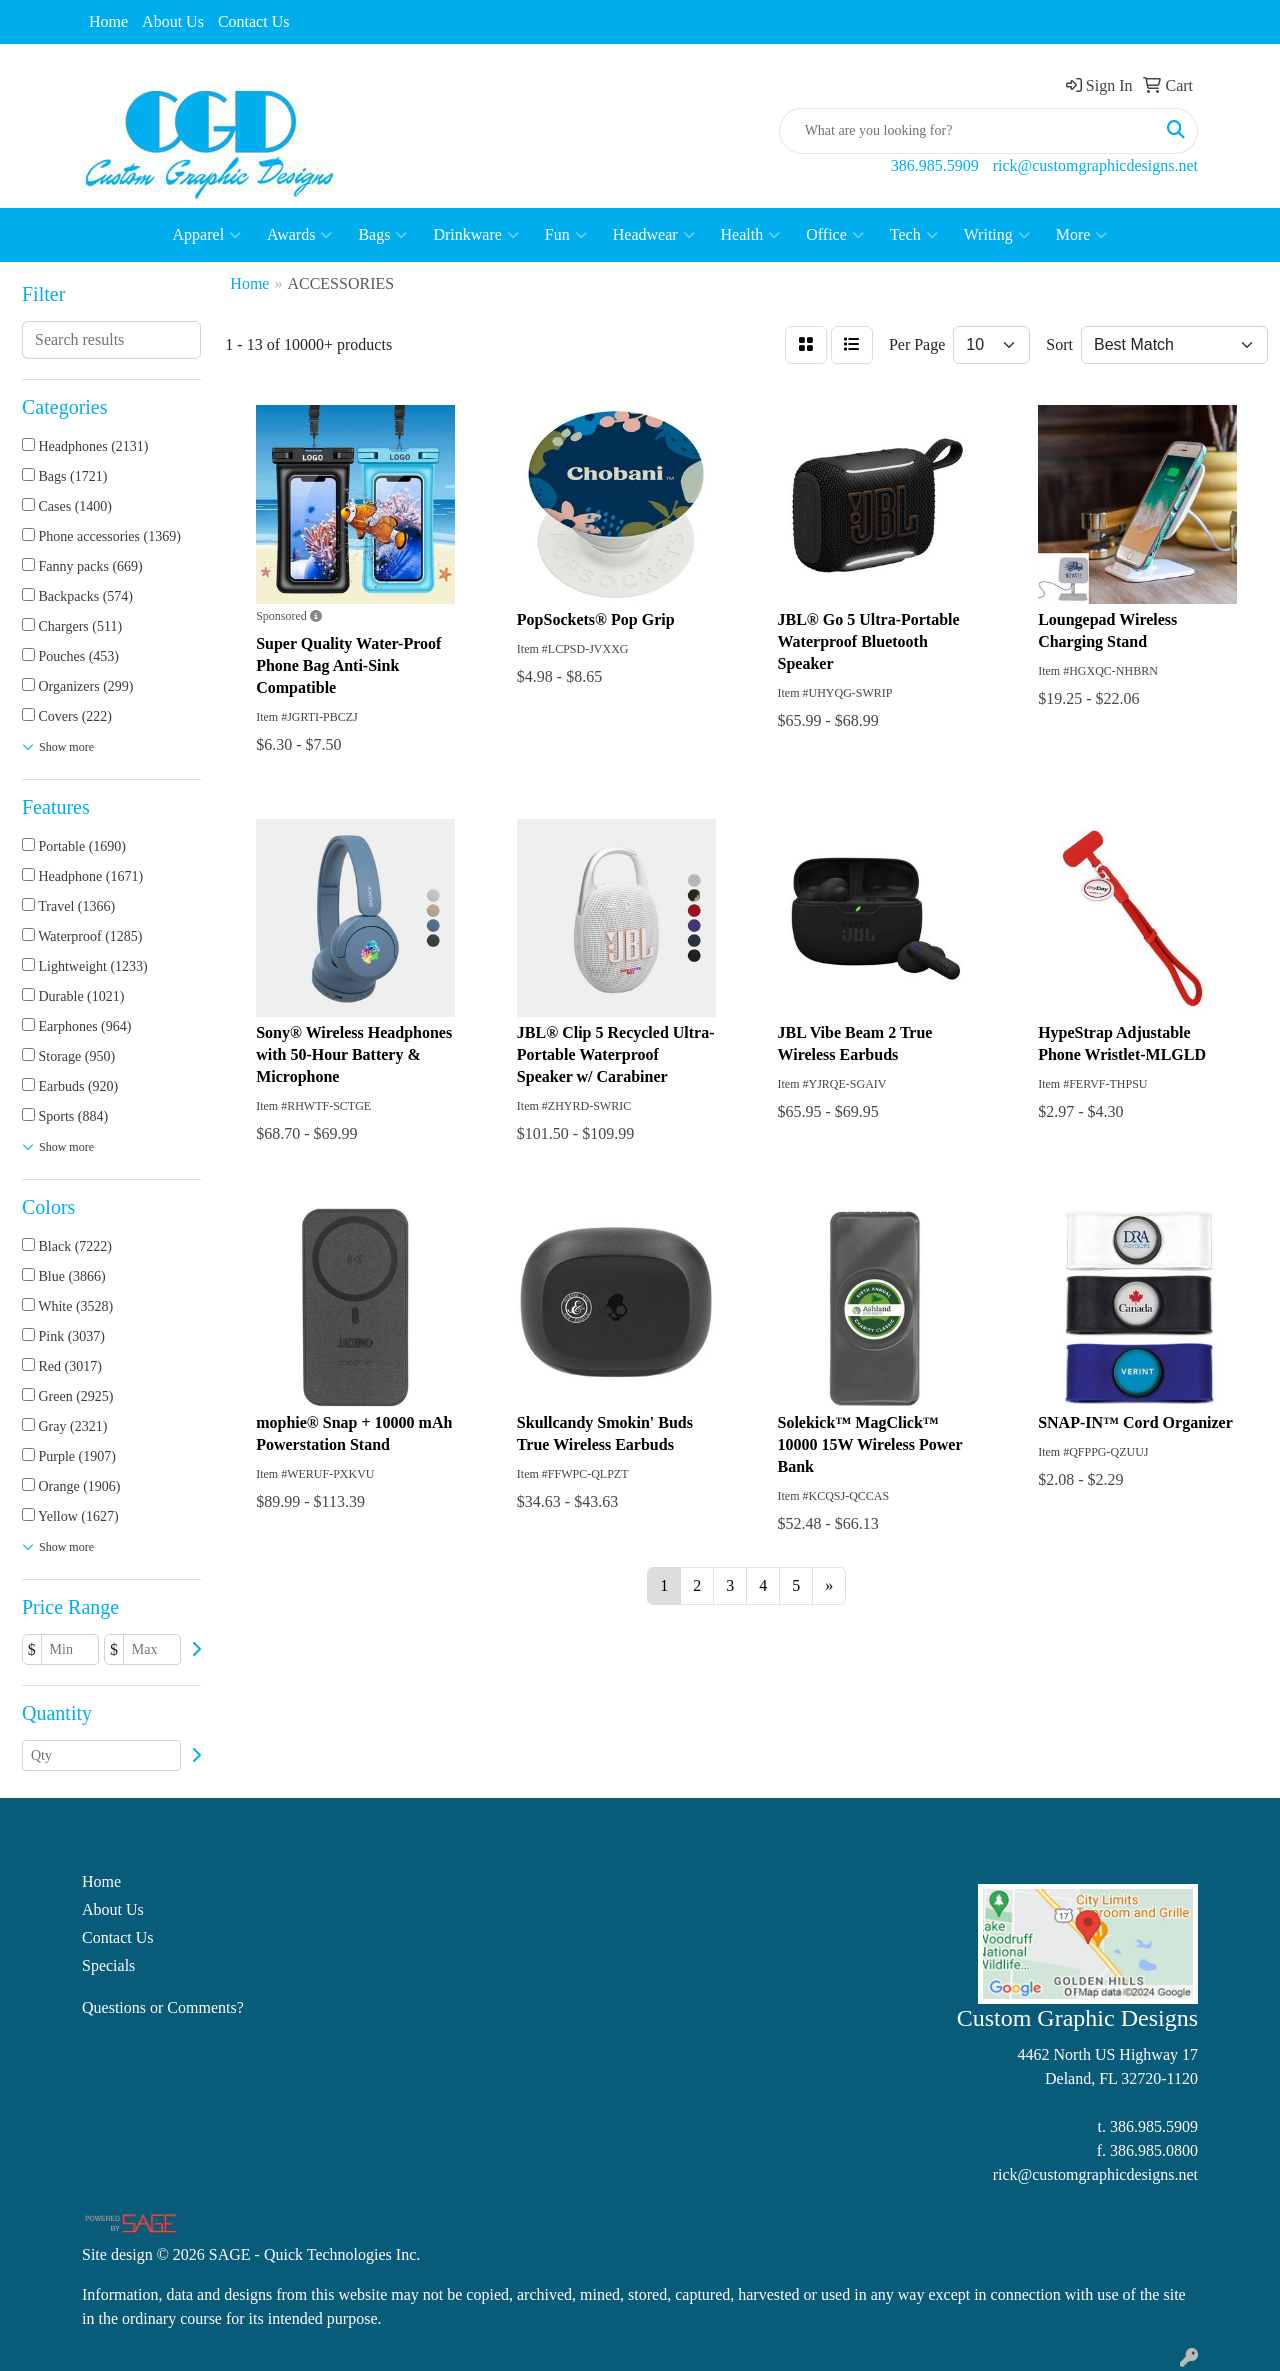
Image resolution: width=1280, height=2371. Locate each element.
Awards (299, 235)
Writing (997, 235)
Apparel (207, 235)
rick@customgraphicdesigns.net (1095, 165)
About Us (173, 21)
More (1082, 235)
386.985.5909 (935, 165)
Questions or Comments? (163, 2007)
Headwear (654, 235)
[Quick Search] (967, 131)
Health (751, 235)
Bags (382, 235)
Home (108, 21)
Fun (566, 235)
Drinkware (475, 235)
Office (835, 235)
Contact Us (254, 21)
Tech (914, 235)
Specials (108, 1965)
